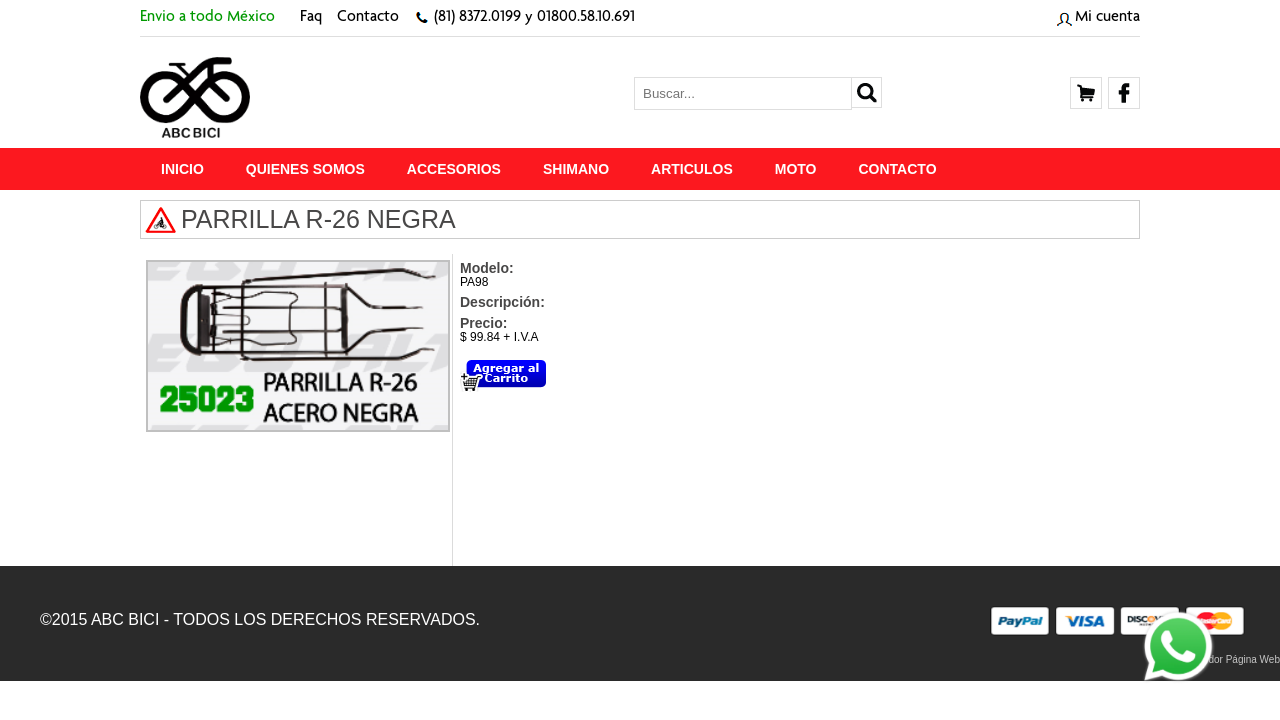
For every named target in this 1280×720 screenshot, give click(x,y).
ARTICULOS (692, 169)
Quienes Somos (305, 169)
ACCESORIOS (454, 169)
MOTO (796, 169)
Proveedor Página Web (1228, 659)
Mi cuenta (1107, 18)
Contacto (368, 18)
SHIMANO (576, 169)
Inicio (182, 169)
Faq (311, 18)
